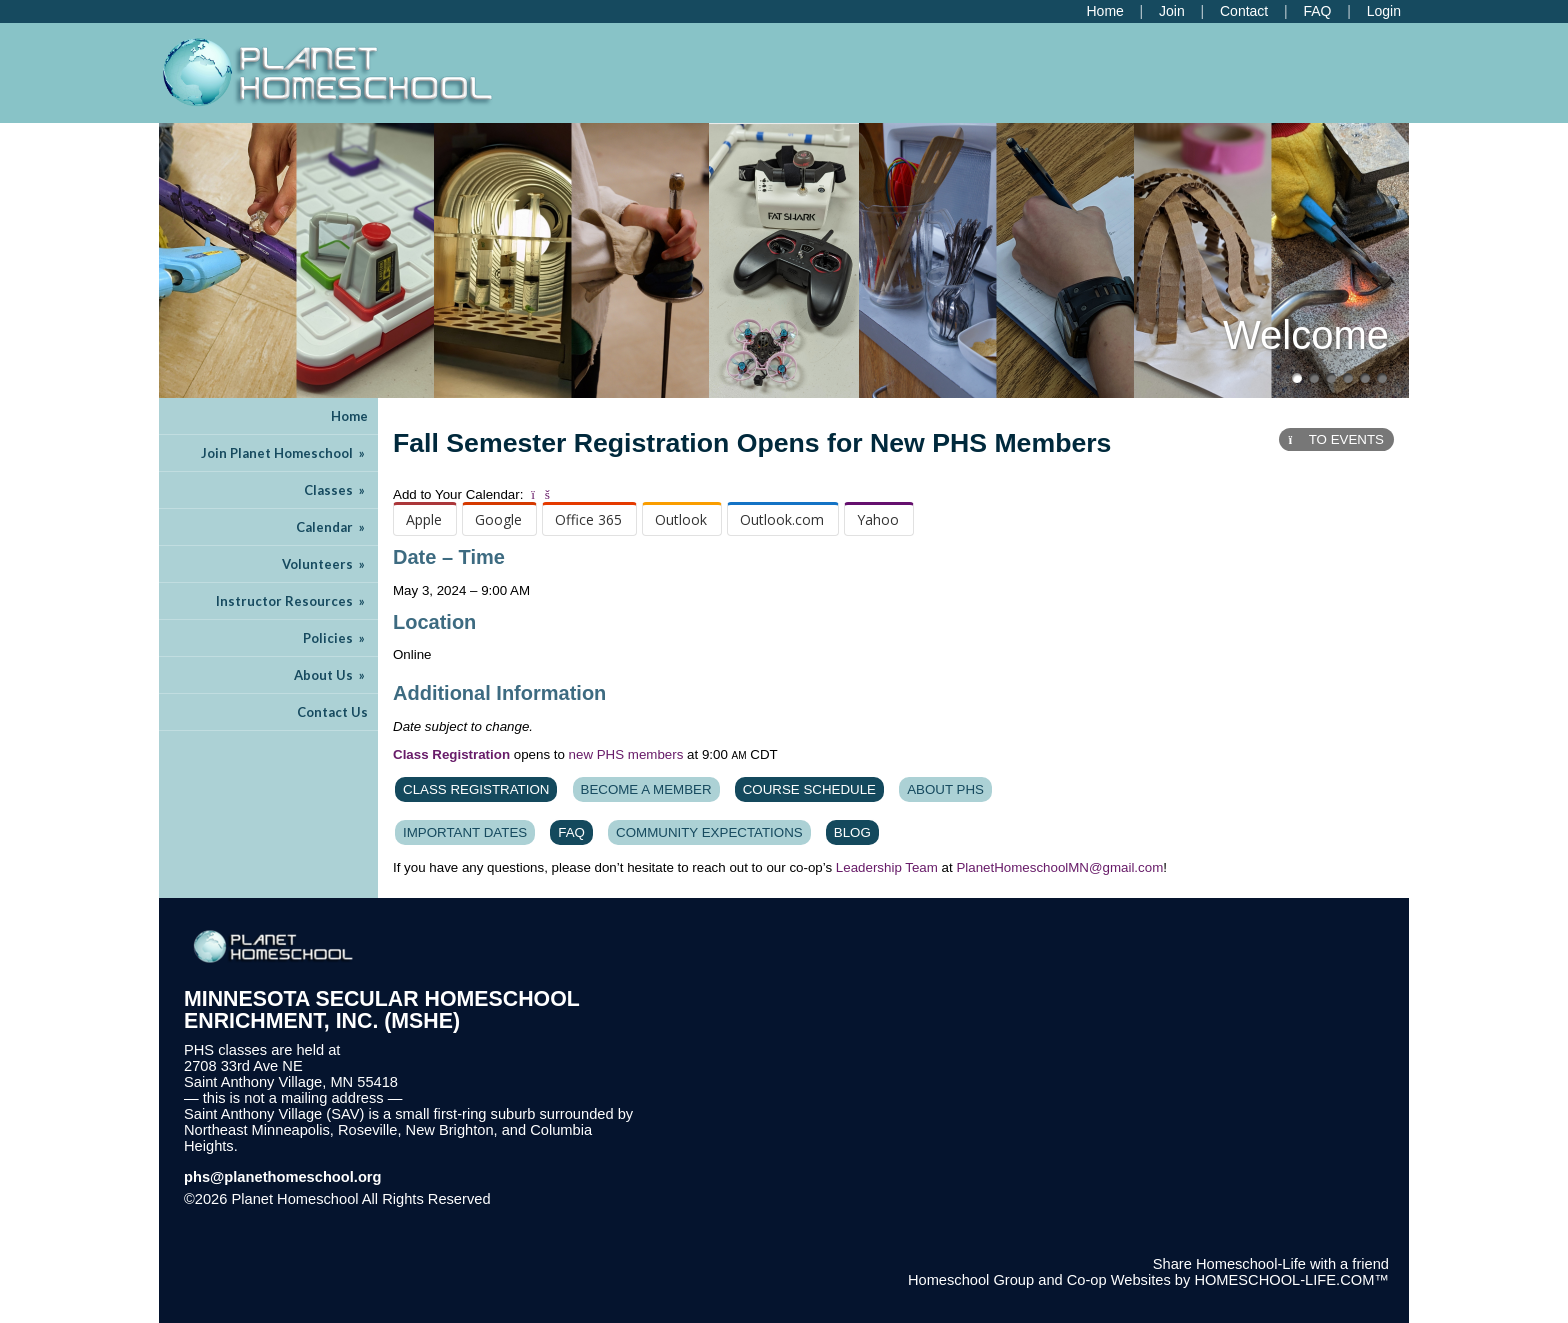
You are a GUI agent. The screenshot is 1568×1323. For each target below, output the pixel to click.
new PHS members (626, 754)
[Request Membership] (1172, 11)
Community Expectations (709, 832)
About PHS (945, 789)
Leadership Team (887, 867)
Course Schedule (809, 789)
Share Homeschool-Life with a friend (1271, 1264)
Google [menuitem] (498, 519)
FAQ (571, 832)
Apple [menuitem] (424, 519)
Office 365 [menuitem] (588, 519)
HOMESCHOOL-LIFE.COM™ (1291, 1280)
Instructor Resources (292, 601)
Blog (852, 832)
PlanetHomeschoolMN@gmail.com (1059, 867)
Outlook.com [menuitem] (782, 519)
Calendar (332, 527)
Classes (336, 490)
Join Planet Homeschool (284, 453)
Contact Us (332, 712)
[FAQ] (1317, 11)
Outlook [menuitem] (681, 519)
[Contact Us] (1244, 11)
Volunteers (325, 564)
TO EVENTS (1336, 439)
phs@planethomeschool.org (283, 1177)
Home (349, 416)
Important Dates (465, 832)
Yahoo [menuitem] (878, 519)
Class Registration (476, 789)
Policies (335, 638)
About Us (331, 675)
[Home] (1104, 11)
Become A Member (646, 789)
